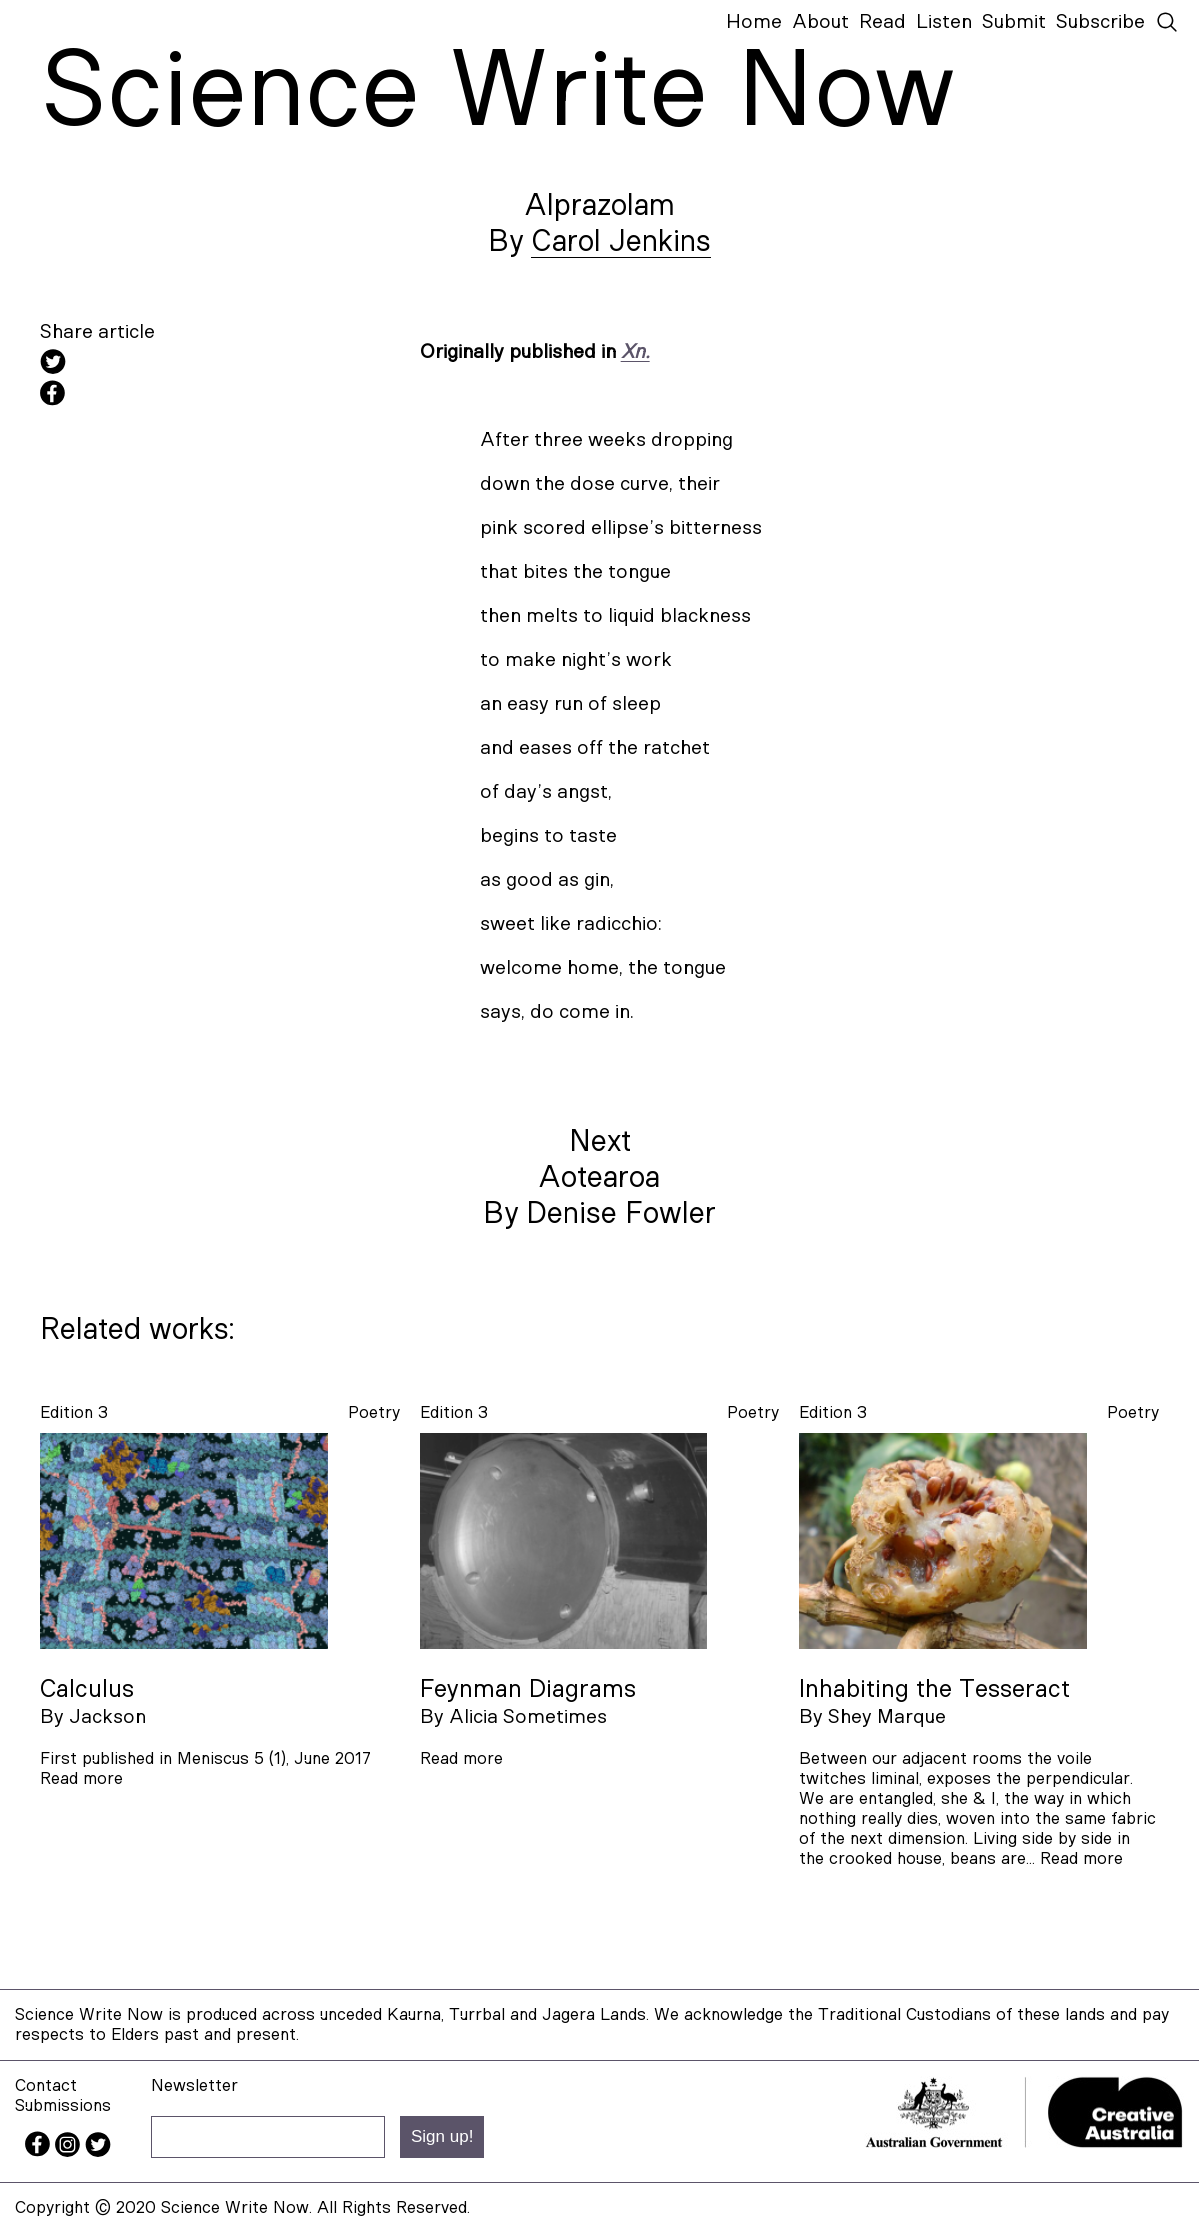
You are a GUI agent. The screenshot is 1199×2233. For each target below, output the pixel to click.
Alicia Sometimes (528, 1717)
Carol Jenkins (621, 242)
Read (882, 22)
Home (754, 22)
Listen (944, 22)
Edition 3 (74, 1412)
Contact (46, 2085)
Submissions (63, 2105)
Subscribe (1100, 22)
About (820, 22)
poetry (374, 1412)
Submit (1014, 22)
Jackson (107, 1717)
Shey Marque (887, 1717)
